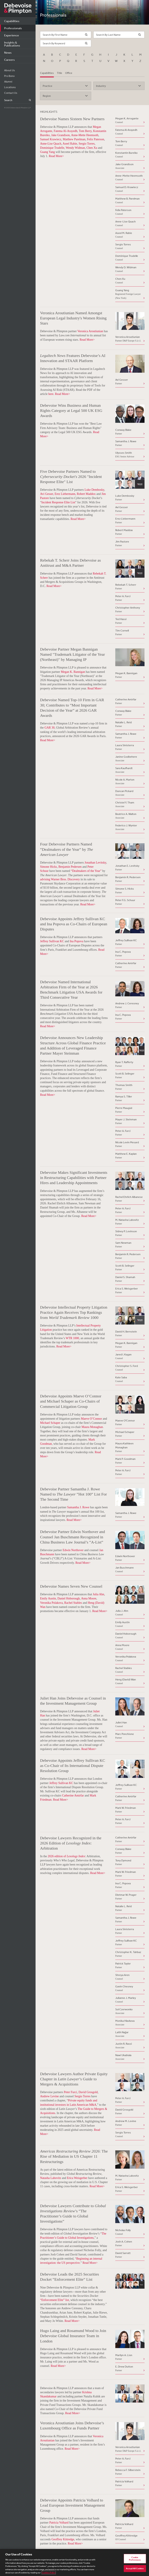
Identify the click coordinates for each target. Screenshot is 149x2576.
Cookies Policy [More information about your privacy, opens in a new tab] (48, 2573)
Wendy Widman (75, 147)
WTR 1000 (72, 1338)
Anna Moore (88, 1598)
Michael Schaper (50, 1422)
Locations (10, 87)
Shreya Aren (129, 1977)
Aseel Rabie (70, 143)
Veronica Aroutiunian (90, 331)
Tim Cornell (129, 632)
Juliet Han (129, 1724)
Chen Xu (92, 147)
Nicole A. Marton (129, 782)
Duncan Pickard (129, 793)
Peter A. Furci (129, 598)
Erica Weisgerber (77, 2178)
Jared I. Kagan (129, 1356)
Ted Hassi (129, 621)
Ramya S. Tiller (129, 1098)
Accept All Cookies (135, 2569)
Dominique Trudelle (52, 147)
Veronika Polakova (51, 1602)
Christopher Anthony (129, 610)
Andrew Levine (49, 2096)
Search (28, 100)
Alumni (8, 81)
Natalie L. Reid (129, 724)
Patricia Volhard (129, 2483)
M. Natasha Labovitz (129, 1222)
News (8, 52)
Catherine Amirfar (129, 701)
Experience (11, 35)
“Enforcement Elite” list (54, 2300)
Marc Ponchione (129, 1736)
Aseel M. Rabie (129, 235)
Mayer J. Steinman (129, 1121)
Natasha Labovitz (50, 2178)
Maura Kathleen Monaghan (129, 1447)
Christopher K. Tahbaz (129, 1954)
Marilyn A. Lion (129, 2357)
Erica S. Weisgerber (129, 1290)
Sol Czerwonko (129, 2011)
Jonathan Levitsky (95, 862)
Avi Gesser (129, 382)
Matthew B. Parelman (129, 201)
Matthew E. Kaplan (129, 1156)
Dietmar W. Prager (129, 1897)
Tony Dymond (129, 1862)
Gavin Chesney (129, 1988)
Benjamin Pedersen (70, 866)
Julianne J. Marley (129, 2000)
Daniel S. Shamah (129, 1279)
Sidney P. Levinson (129, 1233)
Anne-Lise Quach (50, 143)
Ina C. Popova (129, 954)
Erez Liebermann (65, 494)
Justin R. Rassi (129, 2046)
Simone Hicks (48, 866)
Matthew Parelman (74, 139)
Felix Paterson (95, 139)
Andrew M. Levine (129, 2123)
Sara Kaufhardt (129, 770)
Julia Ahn (98, 1594)
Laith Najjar (129, 2034)
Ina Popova (76, 941)
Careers (9, 59)
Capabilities (11, 21)
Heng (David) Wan (129, 1681)
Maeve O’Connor (91, 1418)
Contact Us (10, 92)
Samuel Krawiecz (50, 139)
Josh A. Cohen (129, 2243)
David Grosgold (88, 2092)
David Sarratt (129, 2255)
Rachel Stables (73, 1602)
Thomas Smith (129, 1087)
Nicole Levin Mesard (129, 1144)
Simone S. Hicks (129, 891)
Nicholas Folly (129, 2232)
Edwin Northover (73, 1550)
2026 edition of (66, 1856)
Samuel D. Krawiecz (129, 189)
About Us (9, 70)
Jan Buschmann (129, 1570)
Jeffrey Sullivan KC (52, 941)
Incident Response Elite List (58, 502)
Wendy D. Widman (129, 269)
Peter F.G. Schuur (129, 902)
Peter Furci (70, 2092)
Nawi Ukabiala (129, 2057)
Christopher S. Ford (129, 1368)
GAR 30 (50, 727)
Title (59, 73)
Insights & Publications (12, 44)
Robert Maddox (86, 494)
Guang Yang (48, 152)
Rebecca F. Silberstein (129, 2472)
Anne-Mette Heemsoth (84, 135)
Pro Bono (9, 76)
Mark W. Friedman (129, 1810)
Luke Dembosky (94, 489)
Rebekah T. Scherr (129, 587)
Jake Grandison (60, 135)
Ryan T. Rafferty (129, 1064)
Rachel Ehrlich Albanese (129, 1199)
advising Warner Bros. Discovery (60, 879)
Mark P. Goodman (129, 1461)
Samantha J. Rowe (129, 443)
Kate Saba (129, 1379)
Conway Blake (129, 432)
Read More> (56, 156)
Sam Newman (129, 1245)
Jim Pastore (129, 543)
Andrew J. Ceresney (129, 1005)
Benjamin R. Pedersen (129, 879)
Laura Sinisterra (129, 747)
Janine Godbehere (129, 759)
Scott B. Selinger (129, 1076)
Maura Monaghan (92, 1427)
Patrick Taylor (129, 1965)
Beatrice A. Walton (129, 816)
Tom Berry (85, 131)
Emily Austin (48, 1598)
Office (68, 73)
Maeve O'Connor (129, 1422)
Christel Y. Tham (129, 804)
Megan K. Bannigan (73, 671)
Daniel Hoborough (68, 1598)
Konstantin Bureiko (129, 155)
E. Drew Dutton (129, 2368)
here (50, 394)
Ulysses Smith (129, 455)
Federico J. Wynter (129, 827)
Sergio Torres (87, 143)
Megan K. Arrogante (129, 120)
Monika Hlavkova (129, 2023)
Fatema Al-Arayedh (65, 131)
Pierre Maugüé (129, 1110)
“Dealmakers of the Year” (86, 871)
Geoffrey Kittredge (62, 2539)
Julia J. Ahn (129, 1613)
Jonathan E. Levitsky (129, 868)
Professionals (13, 28)
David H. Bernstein (129, 1333)
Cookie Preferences (135, 2559)
